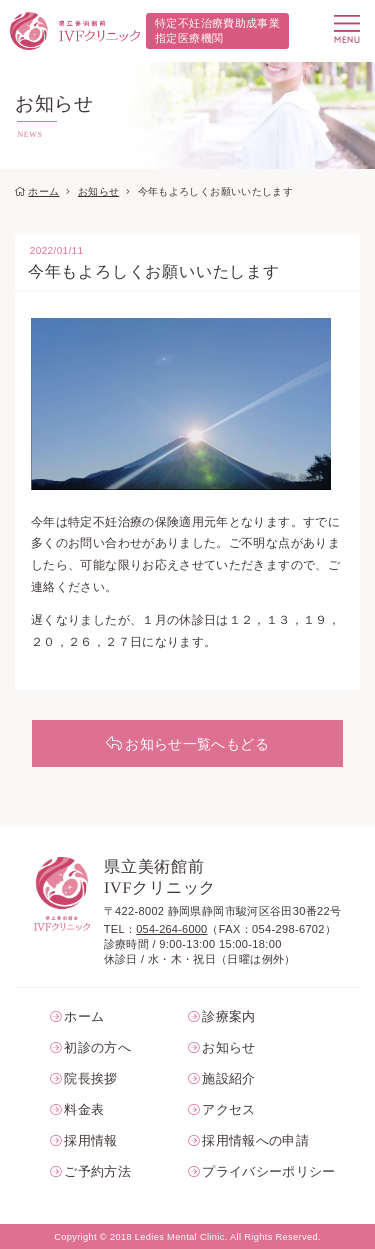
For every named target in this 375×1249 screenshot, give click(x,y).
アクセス (228, 1109)
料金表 (84, 1109)
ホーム (43, 191)
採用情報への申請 (255, 1140)
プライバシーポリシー (263, 1171)
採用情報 (90, 1140)
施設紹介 (228, 1078)
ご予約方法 (97, 1171)
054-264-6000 (171, 929)
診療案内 (228, 1016)
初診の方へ (97, 1047)
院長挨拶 (90, 1078)
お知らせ (98, 191)
